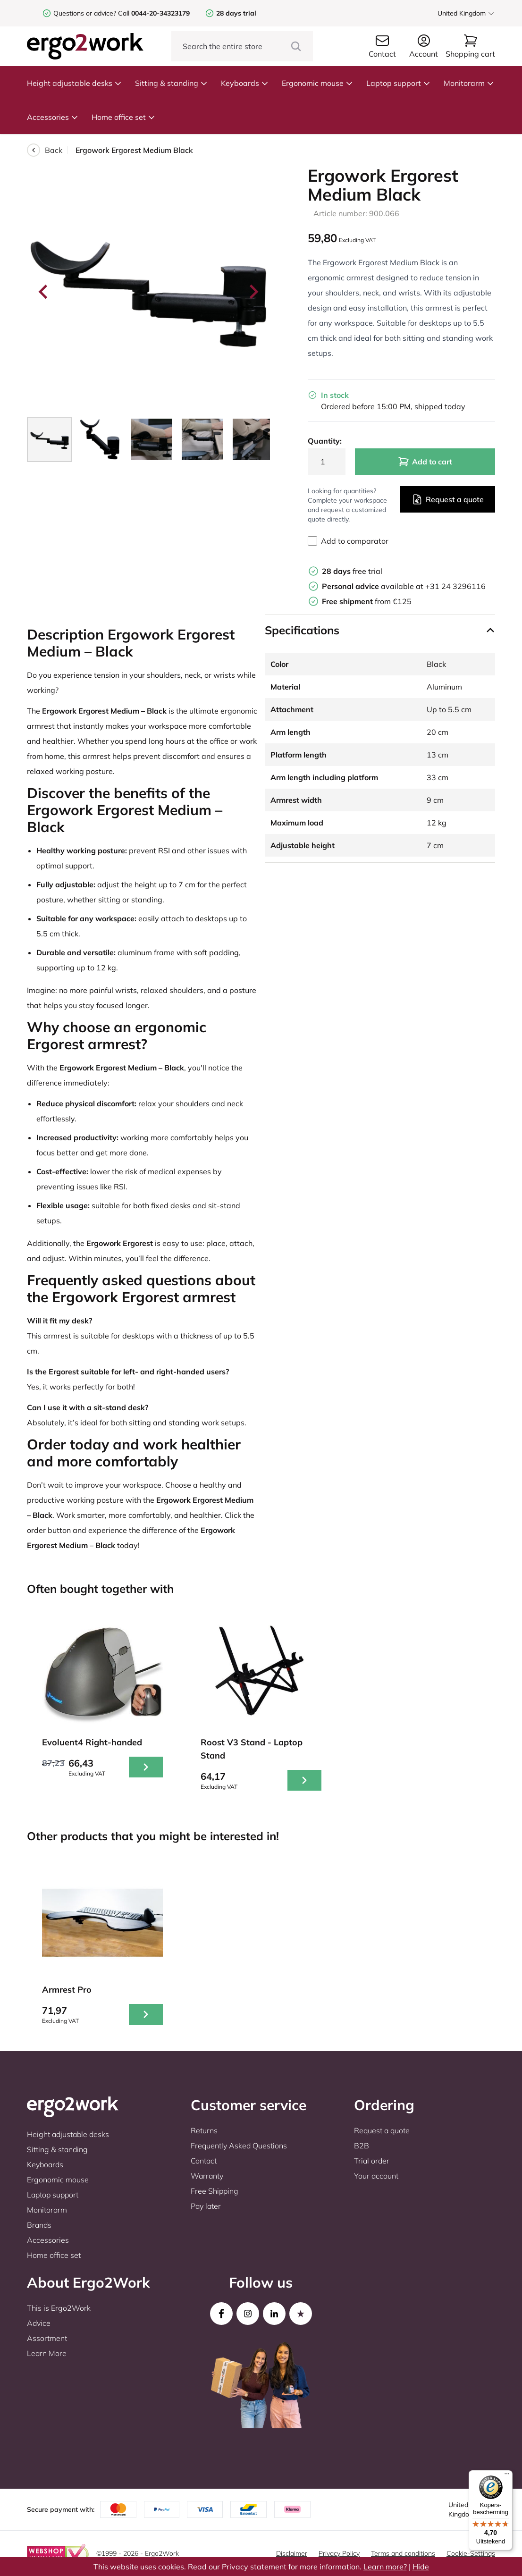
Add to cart (425, 461)
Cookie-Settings (470, 2553)
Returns (204, 2130)
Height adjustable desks (74, 83)
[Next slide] (253, 291)
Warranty (207, 2175)
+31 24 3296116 (455, 586)
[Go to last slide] (44, 291)
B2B (361, 2145)
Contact (204, 2160)
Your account (376, 2175)
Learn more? (385, 2566)
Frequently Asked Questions (239, 2145)
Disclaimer (291, 2553)
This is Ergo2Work (59, 2308)
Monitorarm (469, 83)
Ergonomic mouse (317, 83)
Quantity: (325, 441)
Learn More (47, 2353)
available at (373, 586)
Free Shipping (214, 2191)
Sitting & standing (171, 83)
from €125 (367, 601)
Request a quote (448, 499)
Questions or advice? (84, 13)
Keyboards (245, 83)
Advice (39, 2323)
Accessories (52, 117)
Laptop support (398, 83)
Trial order (371, 2160)
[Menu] (507, 2476)
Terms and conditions (403, 2553)
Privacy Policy (339, 2553)
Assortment (47, 2338)
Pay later (206, 2206)
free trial (352, 571)
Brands (39, 2225)
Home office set (123, 117)
